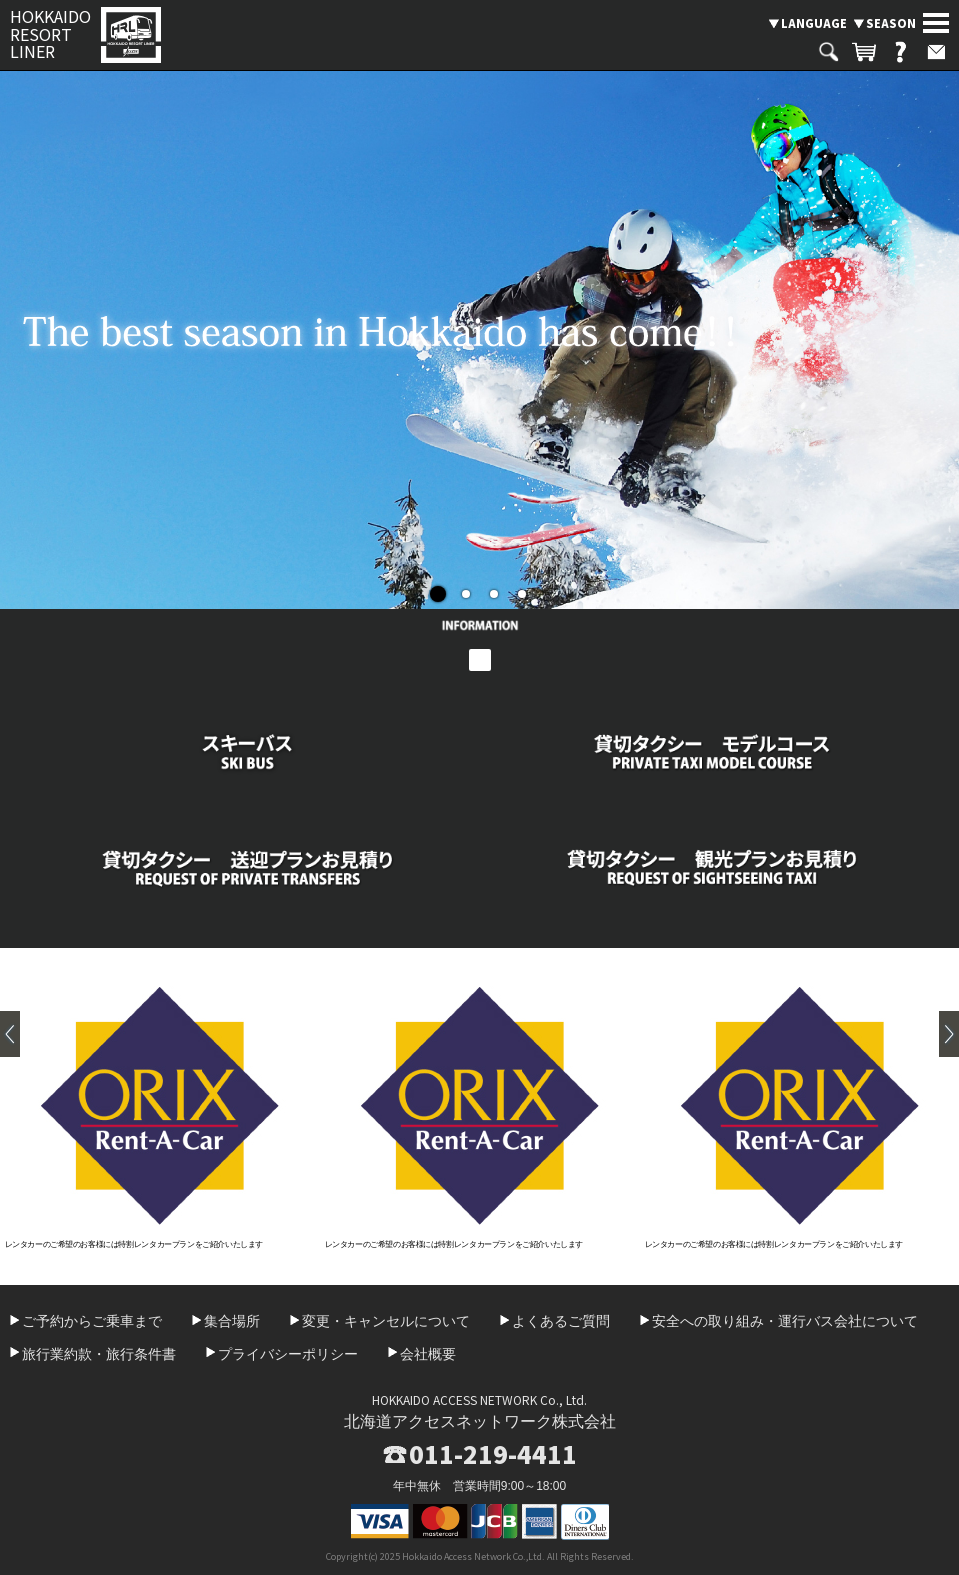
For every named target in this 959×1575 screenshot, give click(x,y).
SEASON (891, 23)
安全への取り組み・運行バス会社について (785, 1321)
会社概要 (428, 1354)
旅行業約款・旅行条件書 (99, 1354)
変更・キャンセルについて (386, 1321)
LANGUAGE (814, 23)
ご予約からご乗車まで (92, 1321)
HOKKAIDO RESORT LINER (50, 34)
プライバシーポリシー (288, 1354)
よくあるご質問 (561, 1321)
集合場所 (232, 1321)
